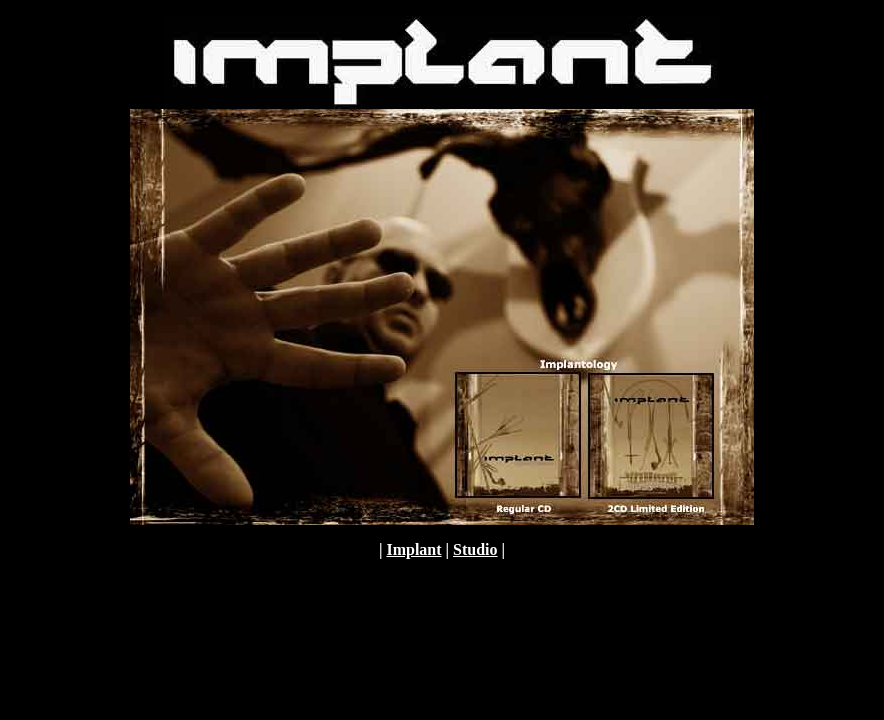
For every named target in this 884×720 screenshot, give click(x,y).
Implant (413, 549)
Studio (475, 549)
